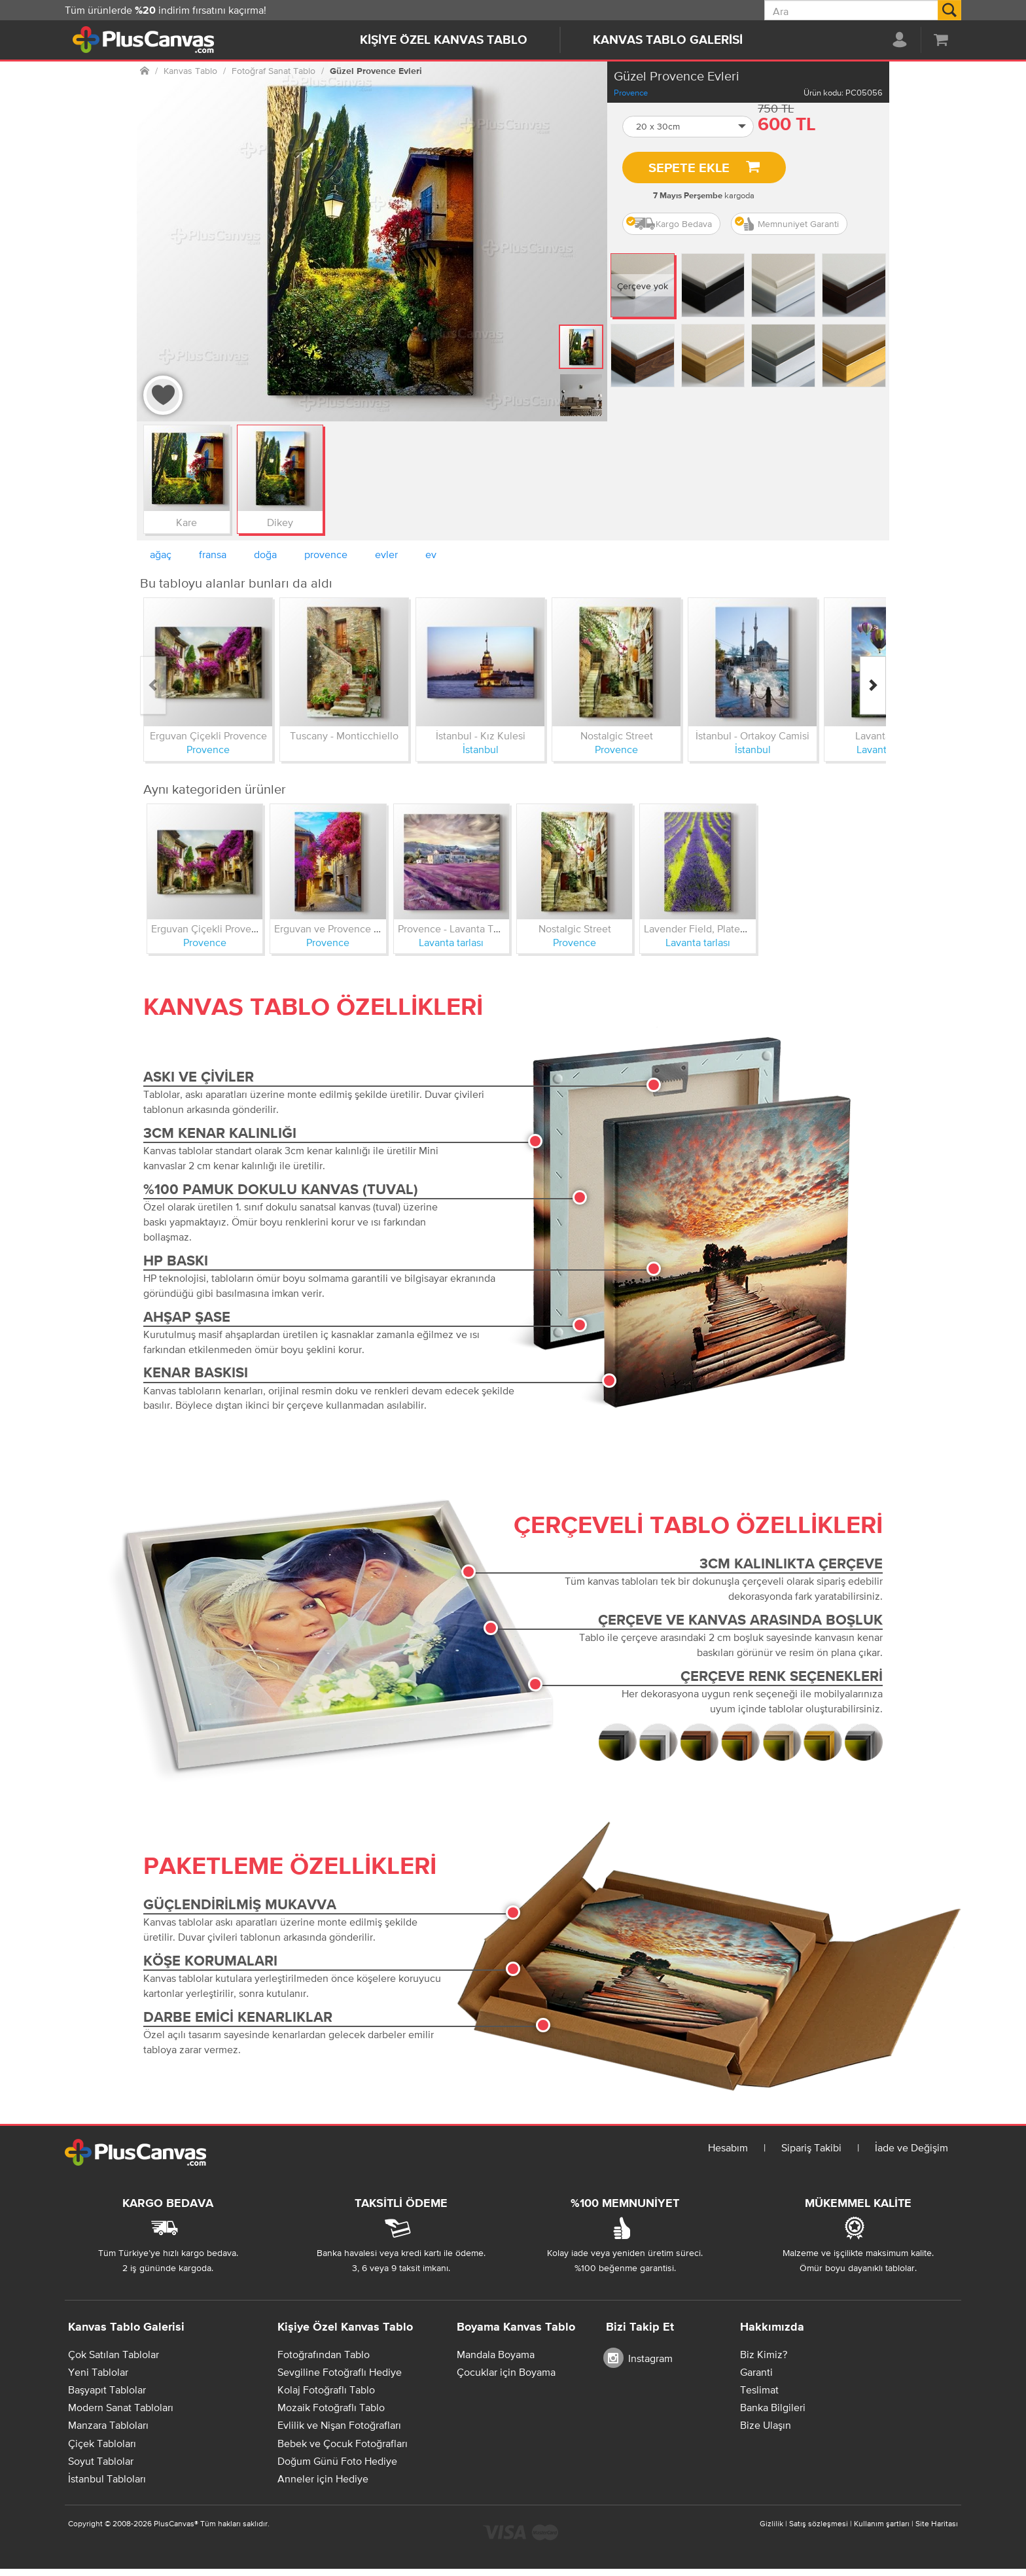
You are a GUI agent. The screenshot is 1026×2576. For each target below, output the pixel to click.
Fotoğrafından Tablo (323, 2354)
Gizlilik (771, 2523)
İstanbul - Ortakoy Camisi (752, 735)
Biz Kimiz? (763, 2354)
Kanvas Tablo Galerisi (668, 40)
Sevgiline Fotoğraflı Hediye (339, 2372)
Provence (631, 92)
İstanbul (481, 749)
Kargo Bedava (669, 224)
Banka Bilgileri (772, 2407)
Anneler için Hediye (322, 2478)
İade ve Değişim (911, 2147)
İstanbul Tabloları (107, 2478)
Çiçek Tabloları (102, 2443)
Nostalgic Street (616, 735)
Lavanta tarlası (451, 942)
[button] (688, 126)
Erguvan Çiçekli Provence (208, 735)
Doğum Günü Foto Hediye (337, 2461)
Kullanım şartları (882, 2523)
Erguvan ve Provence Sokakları (344, 928)
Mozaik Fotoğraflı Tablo (331, 2407)
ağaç (160, 554)
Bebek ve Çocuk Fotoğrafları (342, 2443)
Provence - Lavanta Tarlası (457, 928)
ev (430, 554)
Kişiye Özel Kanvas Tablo (443, 40)
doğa (265, 554)
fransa (212, 554)
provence (325, 554)
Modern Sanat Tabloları (120, 2407)
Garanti (756, 2372)
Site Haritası (936, 2523)
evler (386, 554)
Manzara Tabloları (108, 2425)
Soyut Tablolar (100, 2461)
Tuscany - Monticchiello (344, 735)
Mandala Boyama (496, 2354)
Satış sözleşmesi (818, 2523)
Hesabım (728, 2147)
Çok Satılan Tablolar (113, 2354)
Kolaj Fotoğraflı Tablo (326, 2389)
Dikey (280, 522)
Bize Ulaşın (765, 2425)
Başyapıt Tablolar (107, 2389)
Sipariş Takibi (811, 2147)
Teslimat (759, 2389)
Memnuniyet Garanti (787, 224)
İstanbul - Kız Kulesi (480, 735)
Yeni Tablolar (98, 2372)
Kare (186, 522)
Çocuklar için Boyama (506, 2372)
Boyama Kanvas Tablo (516, 2327)
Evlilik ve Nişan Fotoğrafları (339, 2425)
